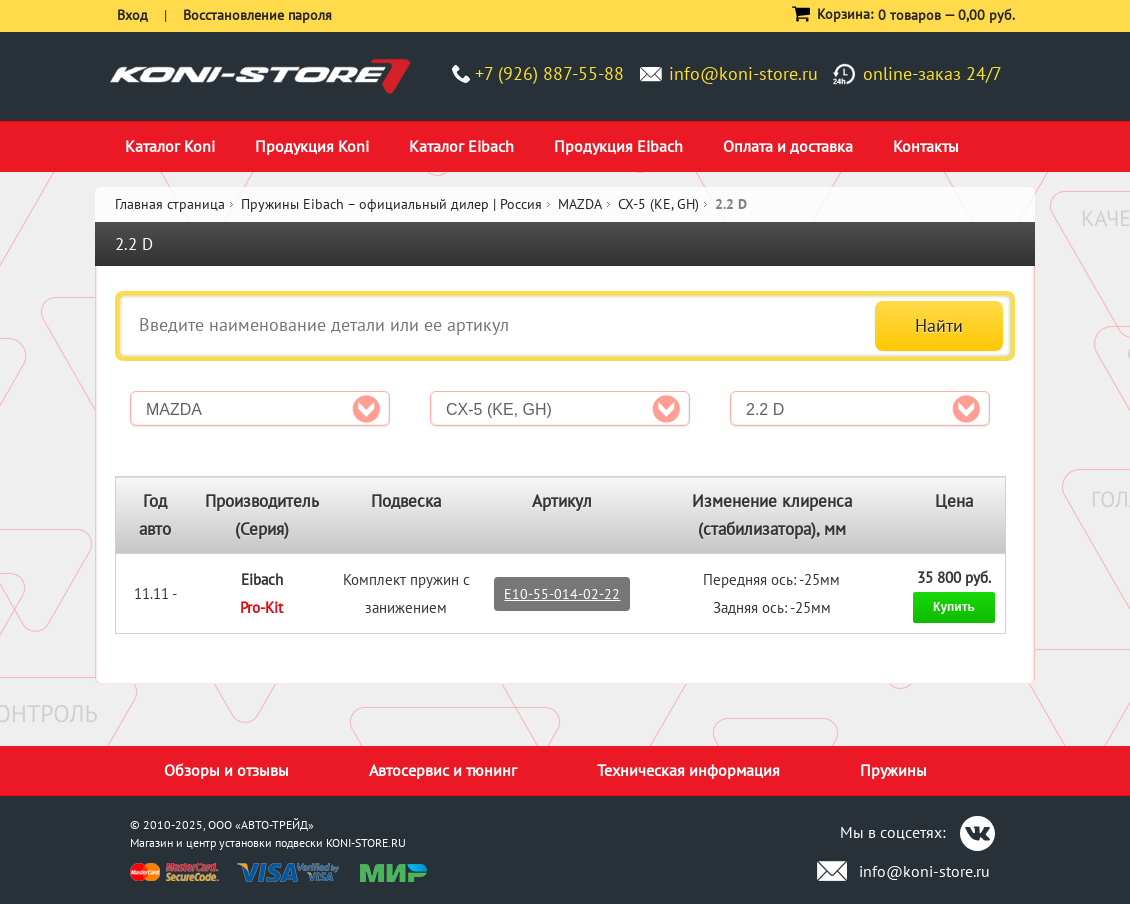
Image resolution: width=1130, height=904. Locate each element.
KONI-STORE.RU (366, 842)
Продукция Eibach (618, 146)
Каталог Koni (170, 146)
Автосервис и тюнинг (443, 770)
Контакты (926, 146)
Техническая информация (688, 770)
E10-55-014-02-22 (562, 594)
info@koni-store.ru (743, 73)
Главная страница (170, 204)
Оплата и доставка (788, 146)
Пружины (893, 770)
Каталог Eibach (461, 146)
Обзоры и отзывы (226, 770)
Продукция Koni (312, 146)
